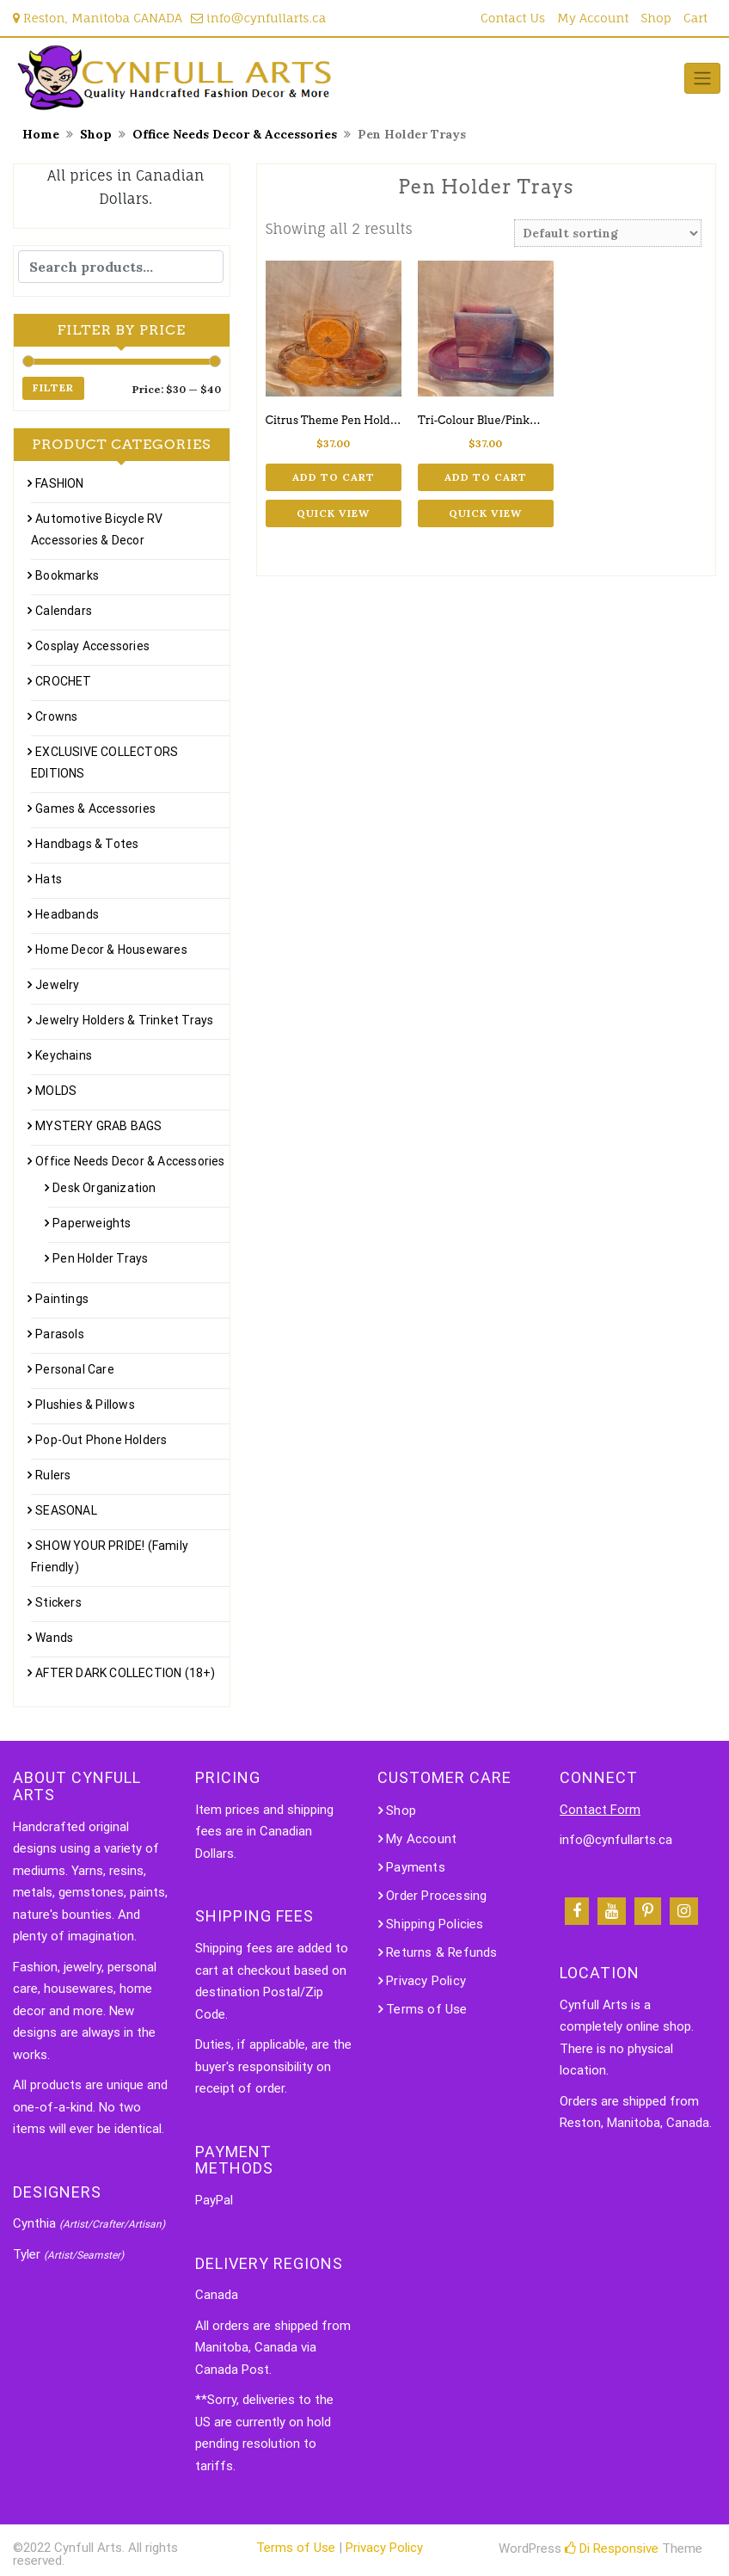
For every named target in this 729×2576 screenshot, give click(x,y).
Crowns (56, 716)
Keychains (63, 1055)
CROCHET (63, 681)
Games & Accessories (95, 808)
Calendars (63, 611)
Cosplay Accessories (92, 646)
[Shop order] (607, 233)
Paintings (62, 1299)
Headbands (67, 914)
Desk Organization (104, 1188)
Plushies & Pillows (85, 1404)
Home (40, 134)
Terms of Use (426, 2009)
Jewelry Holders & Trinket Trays (124, 1020)
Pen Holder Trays (100, 1258)
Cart (695, 17)
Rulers (52, 1475)
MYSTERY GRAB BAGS (98, 1126)
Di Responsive (612, 2548)
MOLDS (56, 1090)
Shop (656, 17)
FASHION (59, 483)
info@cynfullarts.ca (258, 17)
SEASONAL (66, 1510)
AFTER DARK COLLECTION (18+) (125, 1673)
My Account (592, 17)
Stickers (58, 1602)
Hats (48, 879)
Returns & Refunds (441, 1952)
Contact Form (600, 1809)
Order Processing (436, 1895)
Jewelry (57, 985)
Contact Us (513, 17)
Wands (54, 1638)
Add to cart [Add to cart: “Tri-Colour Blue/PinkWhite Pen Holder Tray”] (485, 476)
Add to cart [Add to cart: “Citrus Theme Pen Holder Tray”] (333, 476)
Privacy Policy (426, 1981)
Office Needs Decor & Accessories (234, 134)
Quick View (333, 513)
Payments (415, 1867)
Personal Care (74, 1369)
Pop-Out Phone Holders (101, 1440)
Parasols (59, 1334)
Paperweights (91, 1223)
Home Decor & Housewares (111, 949)
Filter (53, 387)
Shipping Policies (434, 1924)
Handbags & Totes (86, 844)
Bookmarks (67, 575)
